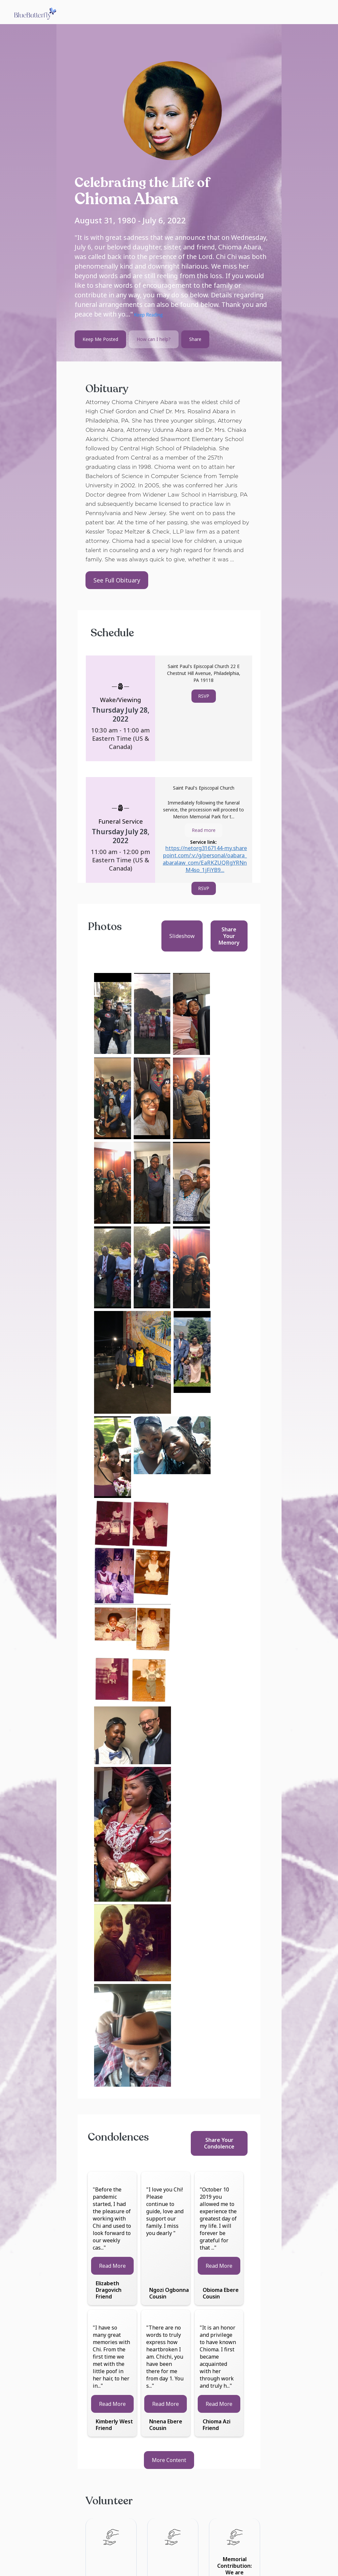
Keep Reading (148, 315)
